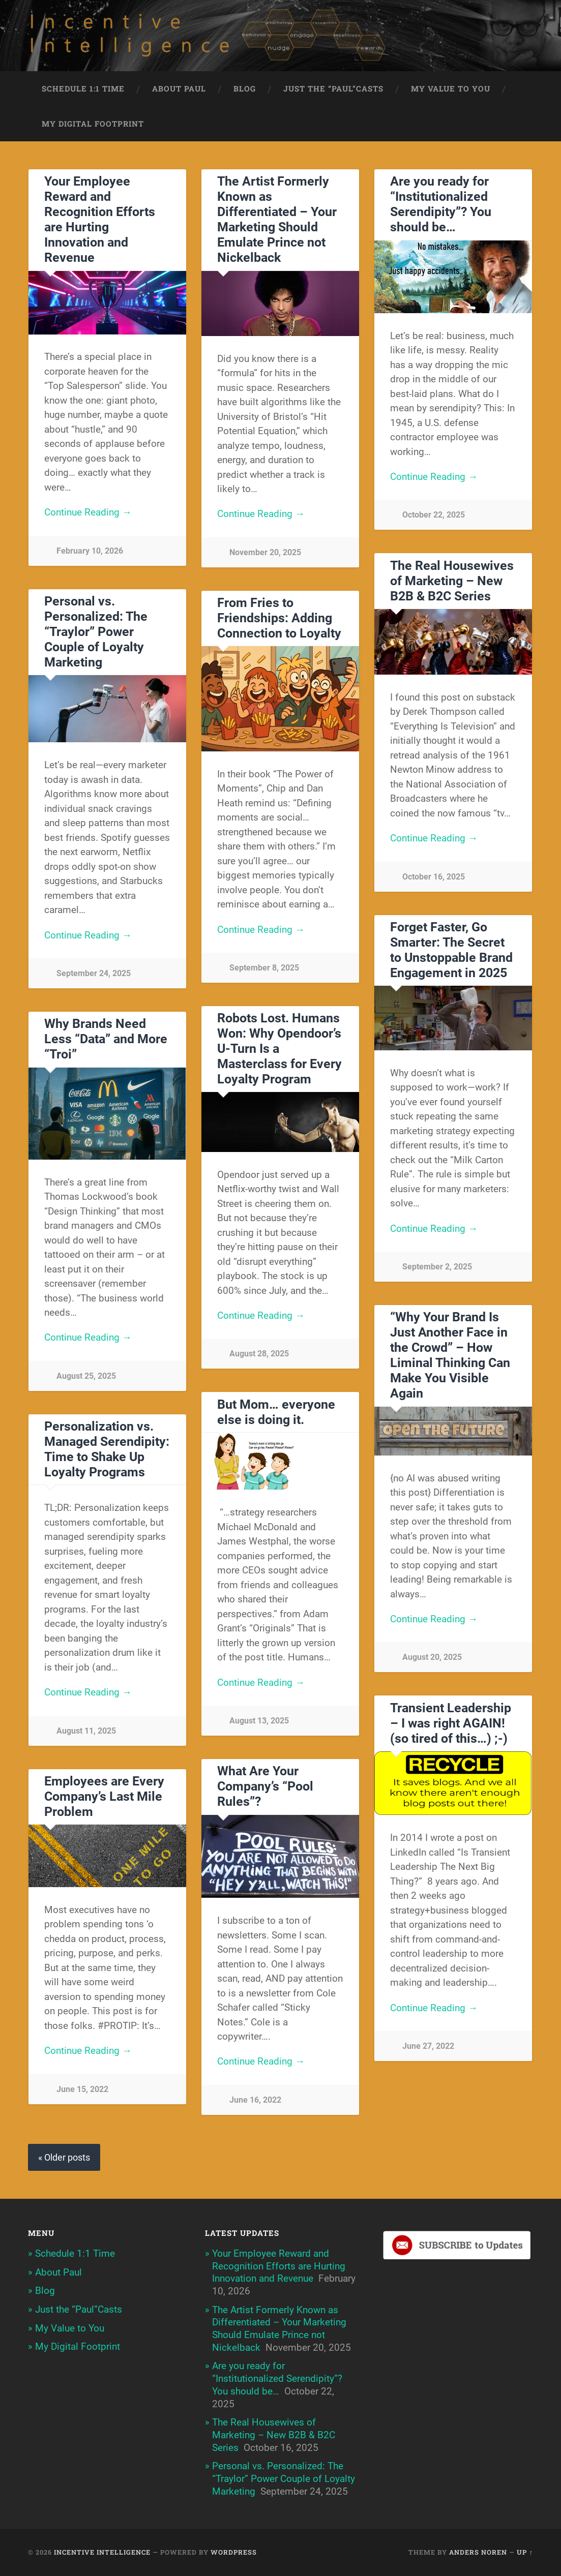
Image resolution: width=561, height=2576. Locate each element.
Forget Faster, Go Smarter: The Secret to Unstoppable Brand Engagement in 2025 (451, 950)
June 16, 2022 (255, 2100)
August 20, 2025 (432, 1657)
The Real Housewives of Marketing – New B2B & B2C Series (452, 580)
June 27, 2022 (428, 2046)
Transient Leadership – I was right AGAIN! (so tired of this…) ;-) (450, 1723)
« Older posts (64, 2157)
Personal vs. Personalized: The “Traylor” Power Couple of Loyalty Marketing (95, 632)
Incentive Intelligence (102, 2552)
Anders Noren (478, 2552)
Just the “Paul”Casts (333, 88)
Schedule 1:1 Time (83, 88)
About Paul (179, 88)
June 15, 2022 (82, 2089)
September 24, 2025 (93, 973)
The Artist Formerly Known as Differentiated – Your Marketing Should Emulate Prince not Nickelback (277, 219)
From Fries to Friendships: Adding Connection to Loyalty (279, 618)
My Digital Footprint (93, 123)
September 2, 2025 (437, 1266)
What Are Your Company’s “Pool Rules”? (265, 1786)
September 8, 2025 (264, 968)
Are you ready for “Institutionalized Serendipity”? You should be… (440, 204)
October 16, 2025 (433, 877)
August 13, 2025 (259, 1720)
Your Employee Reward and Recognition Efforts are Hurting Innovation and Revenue (99, 219)
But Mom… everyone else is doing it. (276, 1412)
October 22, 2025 (433, 515)
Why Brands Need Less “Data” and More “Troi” (105, 1039)
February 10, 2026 (89, 551)
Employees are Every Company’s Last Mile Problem (104, 1796)
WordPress (234, 2552)
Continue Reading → (88, 512)
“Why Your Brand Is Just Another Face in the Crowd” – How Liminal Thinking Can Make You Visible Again (450, 1355)
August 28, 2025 (259, 1353)
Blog (244, 88)
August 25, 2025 (86, 1376)
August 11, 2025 (86, 1731)
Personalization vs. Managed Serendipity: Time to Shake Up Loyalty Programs (106, 1449)
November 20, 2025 (265, 552)
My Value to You (450, 88)
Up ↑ (525, 2552)
